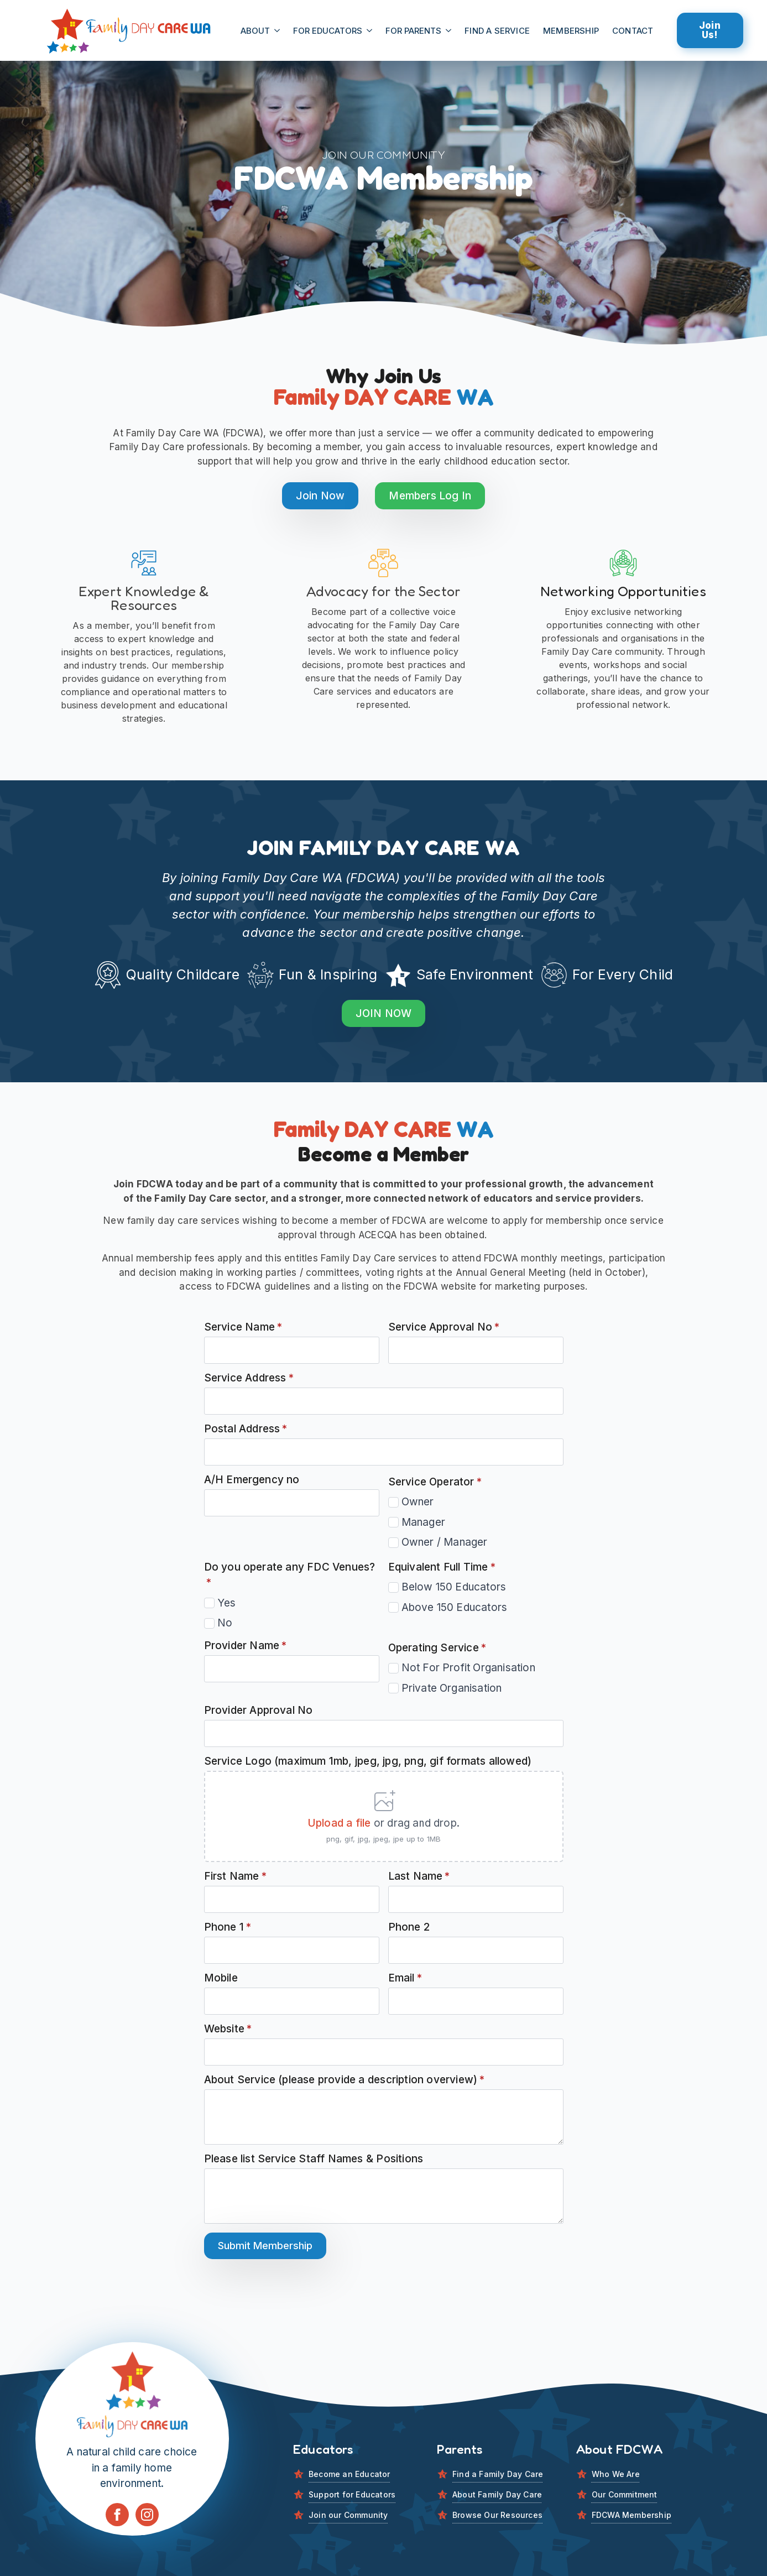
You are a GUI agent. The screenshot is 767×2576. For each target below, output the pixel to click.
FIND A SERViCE (497, 30)
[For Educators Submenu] (370, 30)
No (224, 1622)
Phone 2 (409, 1927)
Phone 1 (228, 1927)
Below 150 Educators (454, 1587)
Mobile (221, 1978)
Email (405, 1978)
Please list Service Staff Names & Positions (314, 2158)
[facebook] (117, 2514)
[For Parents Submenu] (449, 30)
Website (228, 2029)
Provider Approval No (258, 1710)
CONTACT (632, 30)
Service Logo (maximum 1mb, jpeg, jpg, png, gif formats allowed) (368, 1761)
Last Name (419, 1876)
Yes (226, 1603)
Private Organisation (451, 1688)
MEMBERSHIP (571, 30)
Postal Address (246, 1428)
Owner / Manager (444, 1542)
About (255, 30)
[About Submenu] (278, 30)
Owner (417, 1501)
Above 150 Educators (454, 1607)
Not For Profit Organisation (468, 1667)
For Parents (413, 30)
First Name (235, 1876)
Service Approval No (444, 1327)
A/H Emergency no (252, 1479)
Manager (423, 1522)
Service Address (249, 1378)
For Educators (327, 30)
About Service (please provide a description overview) (344, 2079)
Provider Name (245, 1645)
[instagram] (147, 2514)
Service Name (243, 1327)
